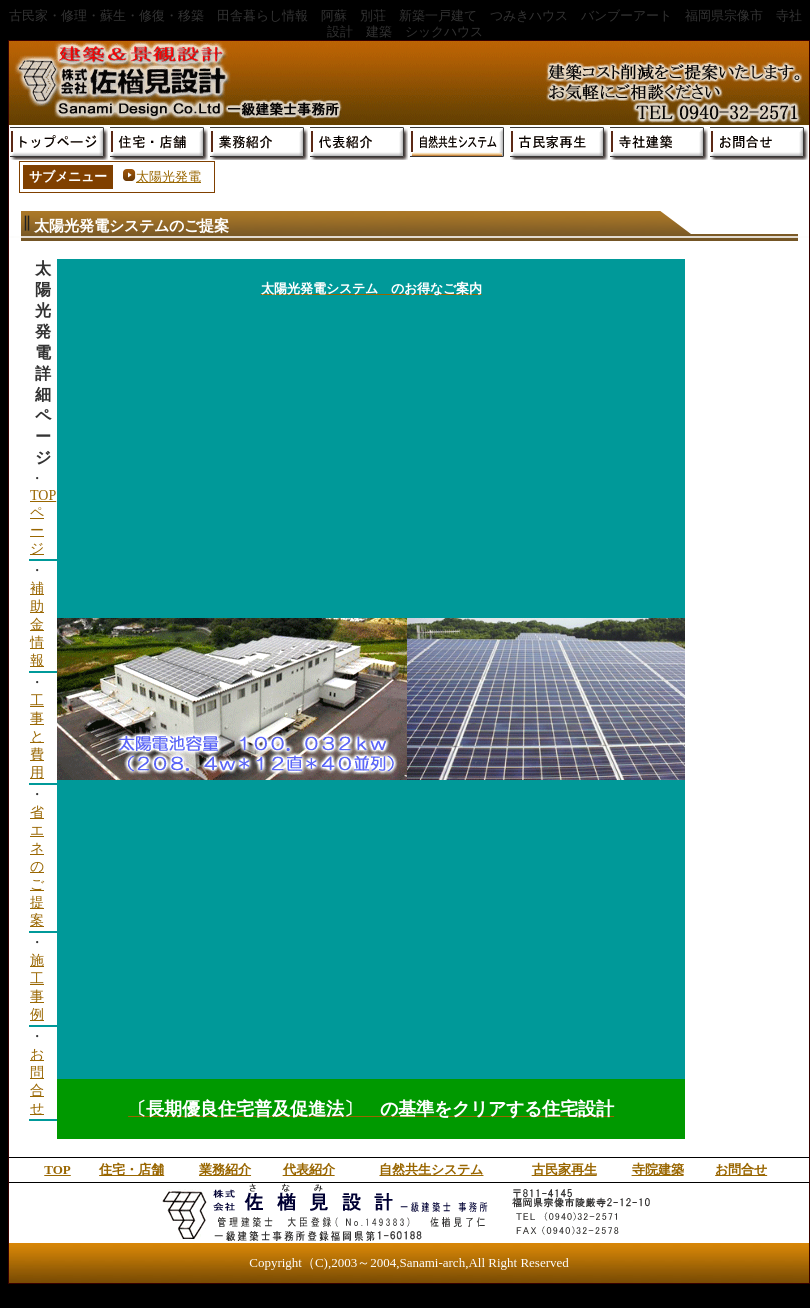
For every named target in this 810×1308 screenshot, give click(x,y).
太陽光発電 (168, 176)
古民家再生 (564, 1169)
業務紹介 (225, 1169)
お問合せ (741, 1169)
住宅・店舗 (131, 1169)
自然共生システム (431, 1169)
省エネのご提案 (37, 866)
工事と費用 (37, 736)
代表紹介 (309, 1169)
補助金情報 (37, 624)
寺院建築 (658, 1169)
